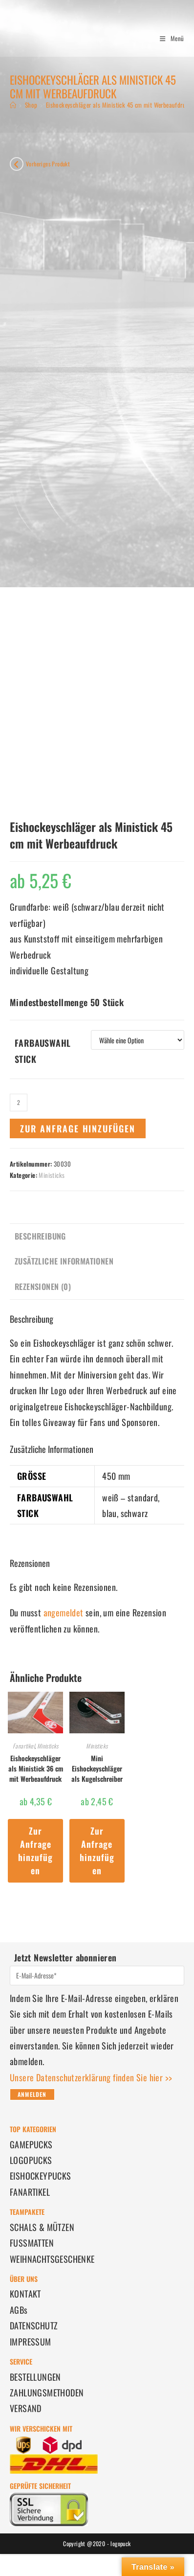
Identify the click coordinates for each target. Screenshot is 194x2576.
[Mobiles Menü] (168, 38)
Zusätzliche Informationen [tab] (64, 1261)
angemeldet (63, 1612)
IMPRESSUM (30, 2341)
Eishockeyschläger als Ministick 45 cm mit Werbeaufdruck (119, 105)
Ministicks (52, 1175)
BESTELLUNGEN (35, 2376)
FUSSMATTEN (32, 2242)
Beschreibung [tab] (40, 1236)
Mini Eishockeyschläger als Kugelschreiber (97, 1768)
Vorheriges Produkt (48, 164)
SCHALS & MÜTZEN (42, 2227)
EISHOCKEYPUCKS (40, 2175)
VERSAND (26, 2408)
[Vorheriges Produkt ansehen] (16, 164)
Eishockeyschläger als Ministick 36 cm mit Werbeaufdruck (35, 1768)
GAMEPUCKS (31, 2144)
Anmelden (32, 2094)
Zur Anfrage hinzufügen (77, 1128)
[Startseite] (13, 105)
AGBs (19, 2309)
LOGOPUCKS (31, 2160)
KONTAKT (25, 2293)
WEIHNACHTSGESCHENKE (52, 2259)
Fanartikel (24, 1746)
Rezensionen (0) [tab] (43, 1286)
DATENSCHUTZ (34, 2325)
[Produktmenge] (18, 1102)
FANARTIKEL (30, 2191)
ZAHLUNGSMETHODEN (47, 2392)
